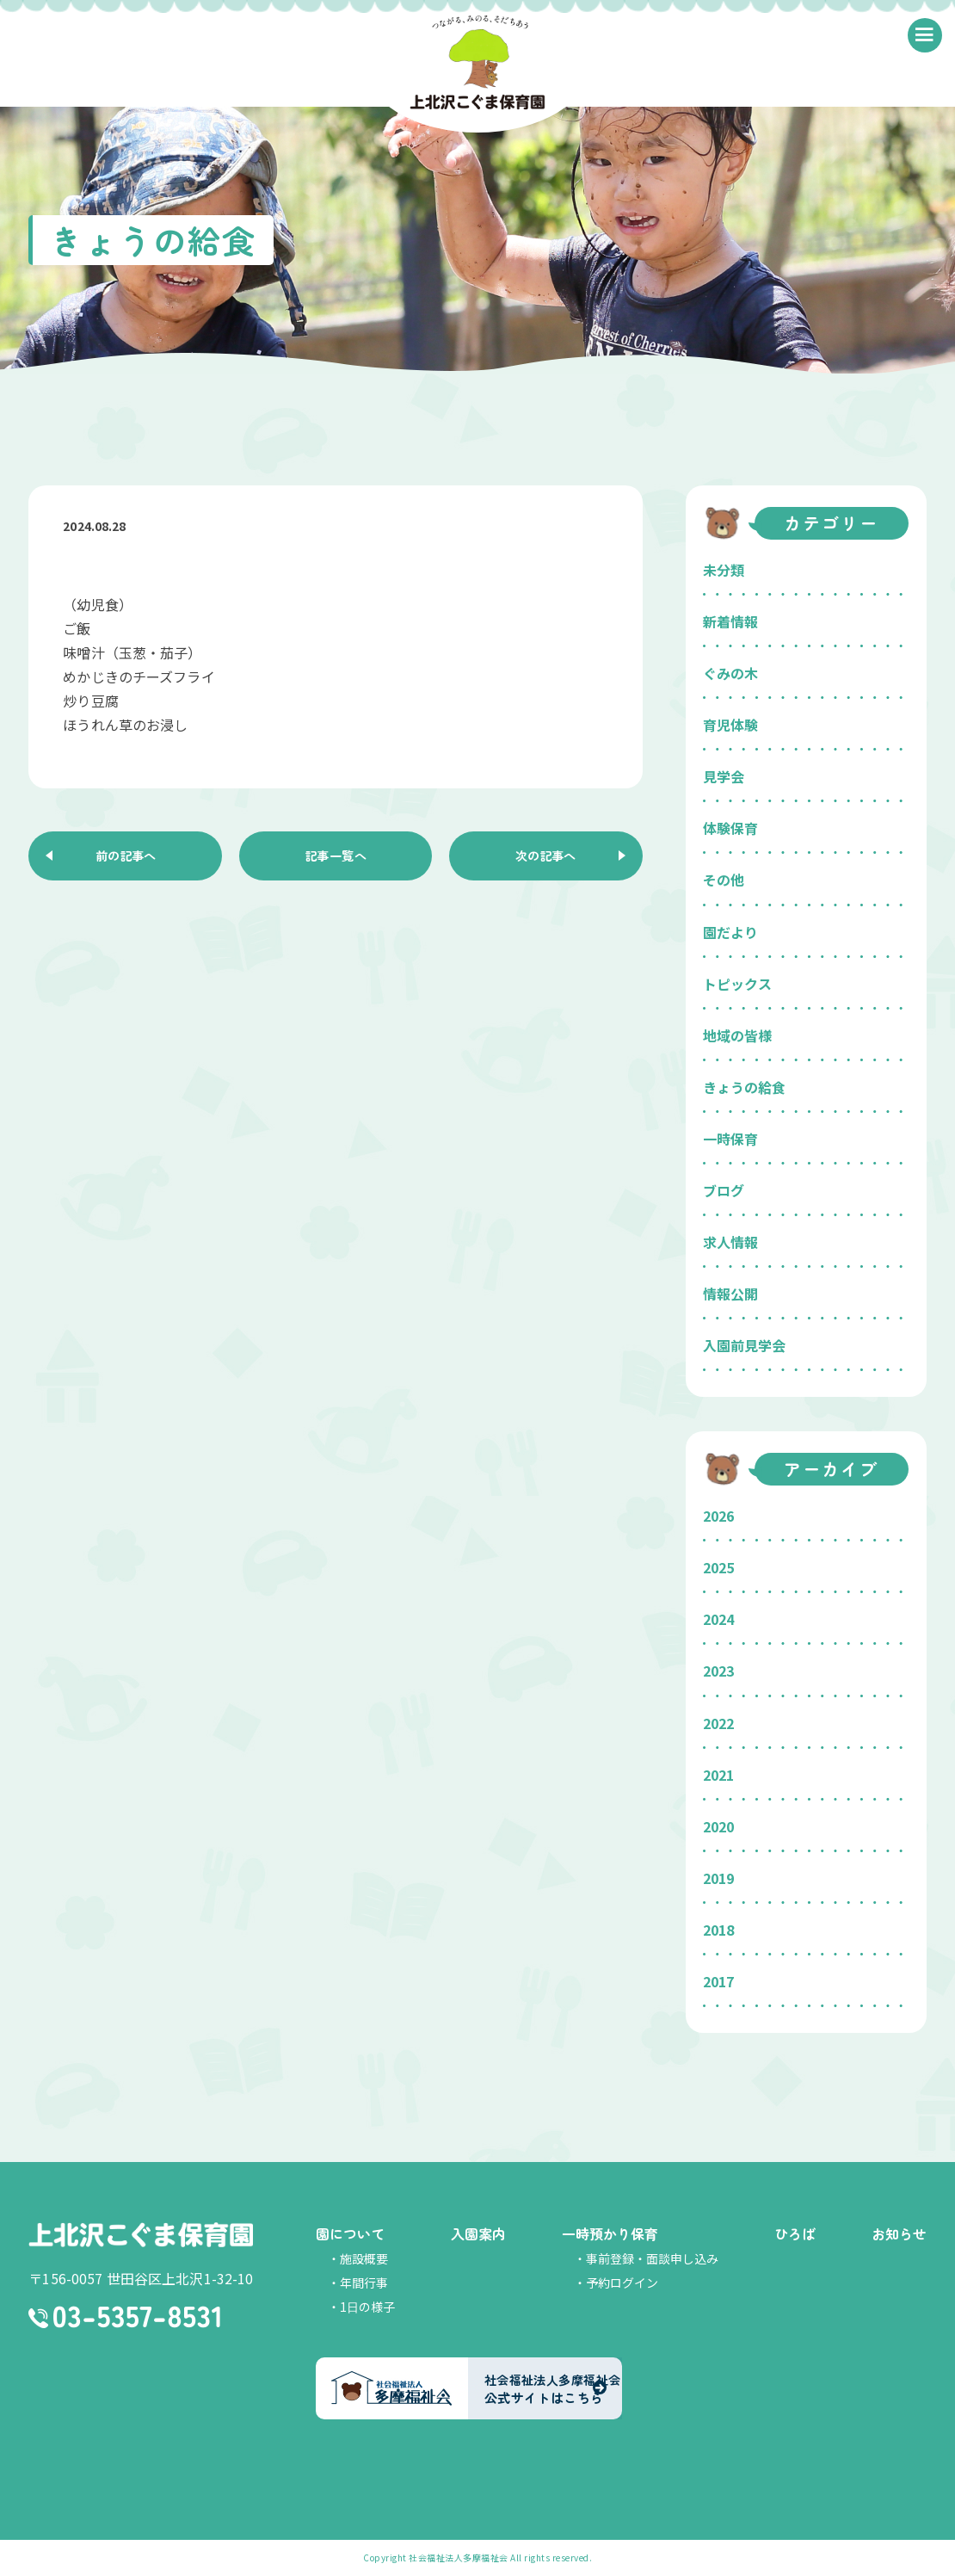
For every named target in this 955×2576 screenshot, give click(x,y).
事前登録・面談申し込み (652, 2258)
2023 (718, 1670)
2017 (718, 1981)
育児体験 (730, 724)
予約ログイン (622, 2282)
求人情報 (730, 1242)
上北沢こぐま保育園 (140, 2236)
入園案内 (478, 2233)
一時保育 (730, 1138)
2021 (718, 1774)
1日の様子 (367, 2306)
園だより (730, 932)
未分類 (723, 569)
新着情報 (730, 621)
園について (350, 2233)
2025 (718, 1567)
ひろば (795, 2233)
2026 (718, 1515)
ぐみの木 (730, 673)
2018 (718, 1929)
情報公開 (730, 1293)
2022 (718, 1723)
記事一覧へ (335, 858)
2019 (718, 1878)
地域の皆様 (737, 1035)
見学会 (723, 776)
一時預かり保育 (610, 2233)
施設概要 (364, 2258)
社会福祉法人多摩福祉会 (458, 2557)
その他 (723, 879)
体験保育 (730, 828)
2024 (718, 1619)
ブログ (723, 1190)
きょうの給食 (744, 1087)
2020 (718, 1826)
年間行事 (364, 2282)
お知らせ (899, 2233)
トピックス (737, 983)
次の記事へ (545, 858)
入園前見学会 (744, 1345)
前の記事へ (125, 858)
